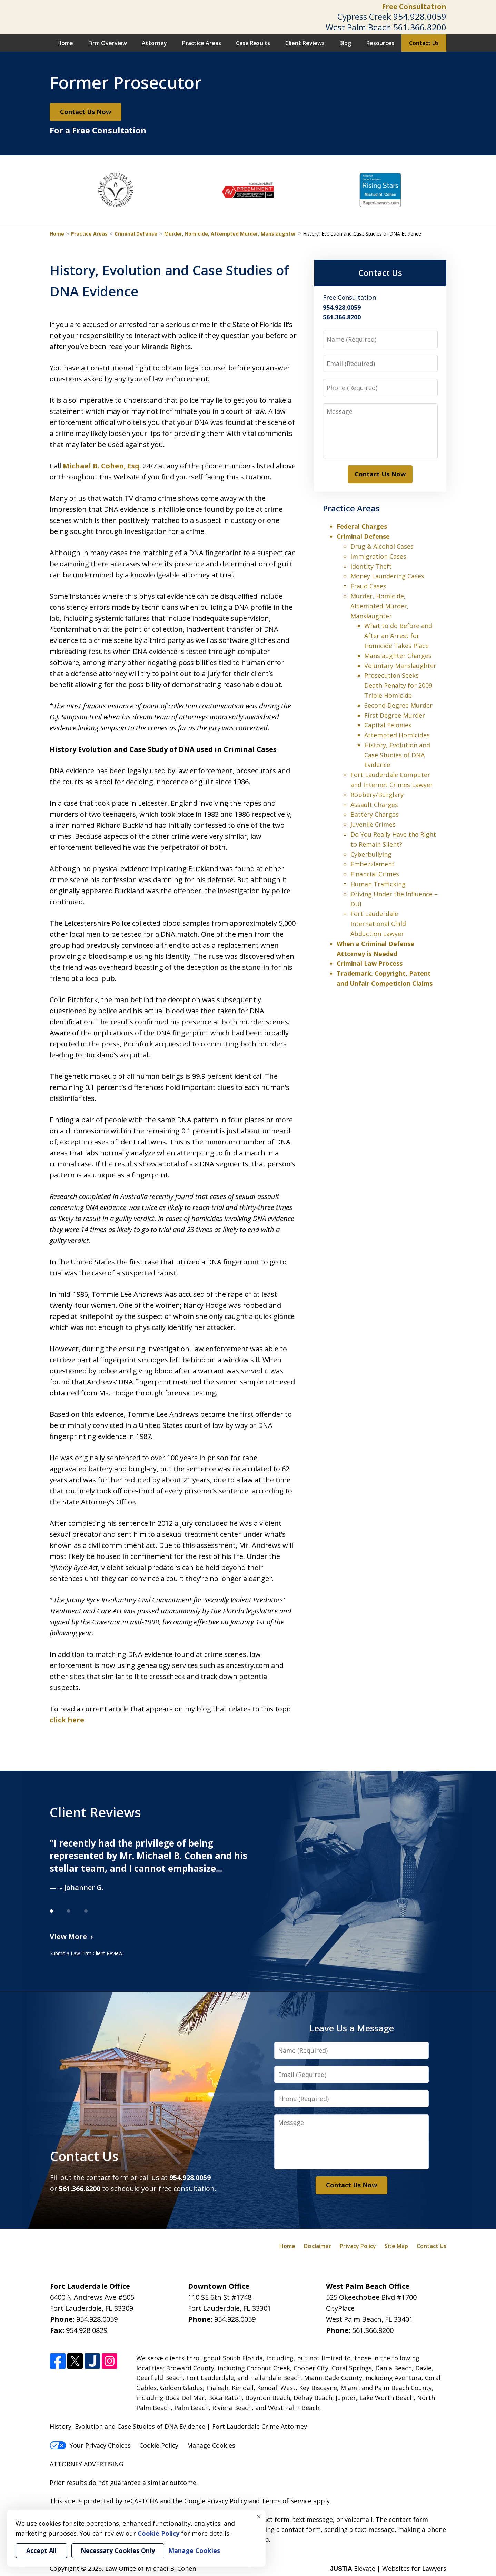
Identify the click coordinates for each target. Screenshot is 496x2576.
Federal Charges (362, 526)
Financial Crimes (374, 874)
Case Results (253, 43)
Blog (345, 43)
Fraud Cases (368, 586)
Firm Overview (107, 43)
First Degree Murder (394, 715)
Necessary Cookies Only (118, 2550)
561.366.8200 (419, 27)
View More (68, 1936)
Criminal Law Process (370, 963)
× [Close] (258, 2517)
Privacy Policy (358, 2246)
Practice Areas (201, 43)
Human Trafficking (378, 884)
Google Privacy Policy (215, 2501)
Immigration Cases (378, 556)
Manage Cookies (211, 2445)
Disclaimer (317, 2246)
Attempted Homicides (397, 735)
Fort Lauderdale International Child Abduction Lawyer (378, 923)
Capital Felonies (387, 725)
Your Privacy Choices (90, 2445)
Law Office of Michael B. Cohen (150, 2568)
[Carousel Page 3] (92, 1911)
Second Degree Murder (398, 705)
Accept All (41, 2550)
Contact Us (424, 43)
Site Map (396, 2246)
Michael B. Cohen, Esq (101, 465)
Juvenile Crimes (373, 824)
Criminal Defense (136, 233)
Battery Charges (374, 814)
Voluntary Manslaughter (400, 666)
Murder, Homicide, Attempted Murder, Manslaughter (230, 233)
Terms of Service (286, 2501)
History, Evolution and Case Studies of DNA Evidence (397, 755)
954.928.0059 (419, 16)
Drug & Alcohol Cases (382, 546)
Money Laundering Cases (387, 576)
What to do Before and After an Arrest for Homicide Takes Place (398, 635)
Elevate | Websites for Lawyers (388, 2568)
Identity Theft (371, 566)
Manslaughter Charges (397, 656)
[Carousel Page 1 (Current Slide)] (58, 1911)
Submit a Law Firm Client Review (86, 1953)
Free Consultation (414, 6)
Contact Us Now (85, 112)
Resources (380, 43)
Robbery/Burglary (377, 794)
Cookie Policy (158, 2445)
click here (67, 1719)
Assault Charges (374, 804)
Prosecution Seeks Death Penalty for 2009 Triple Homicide (398, 685)
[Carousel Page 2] (75, 1911)
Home (65, 43)
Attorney (154, 43)
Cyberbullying (370, 854)
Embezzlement (372, 864)
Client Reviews (305, 43)
